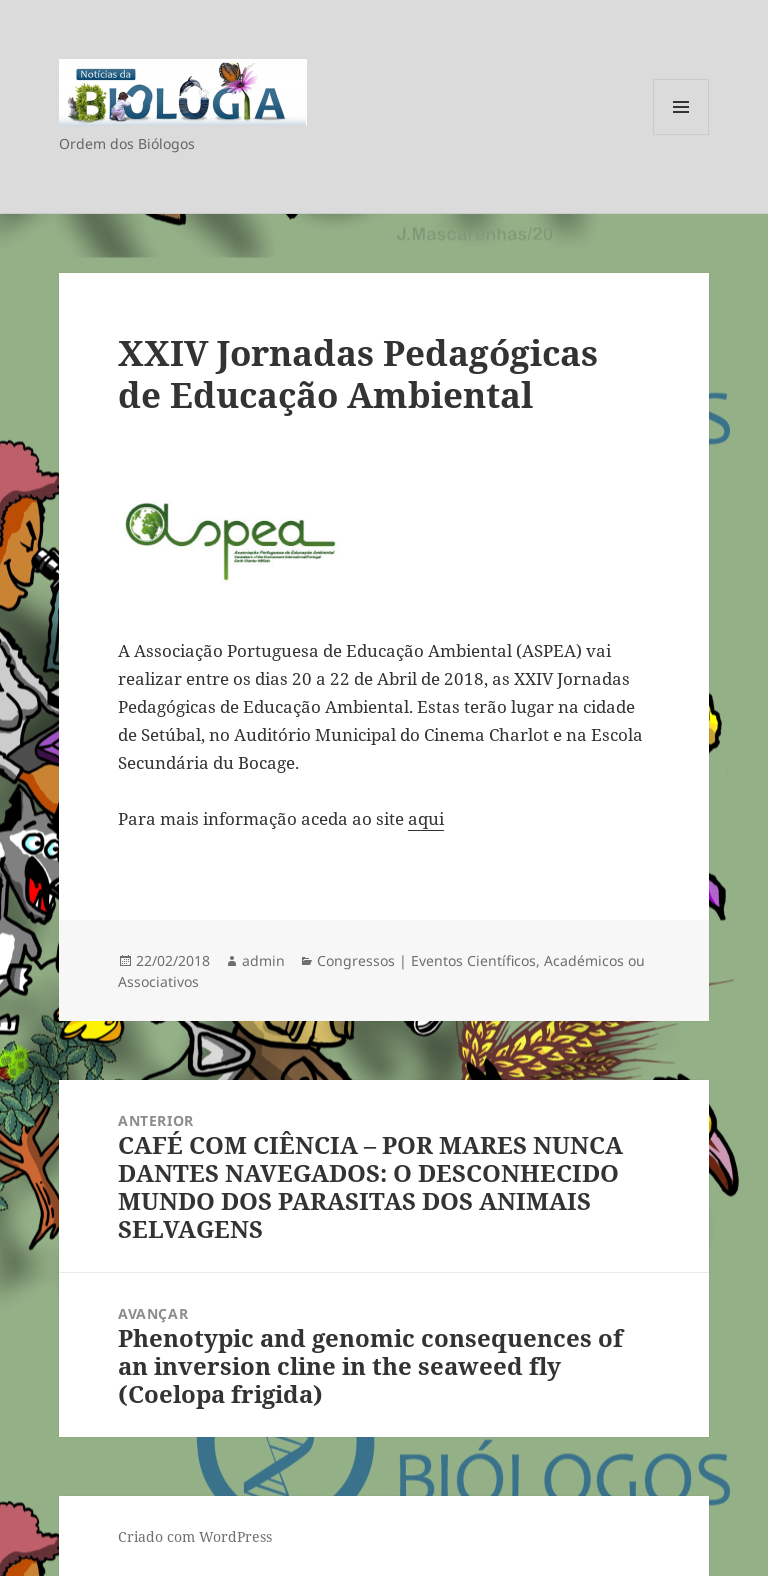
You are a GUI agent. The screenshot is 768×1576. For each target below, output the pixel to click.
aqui (426, 818)
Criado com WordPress (195, 1536)
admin (263, 960)
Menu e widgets (681, 134)
